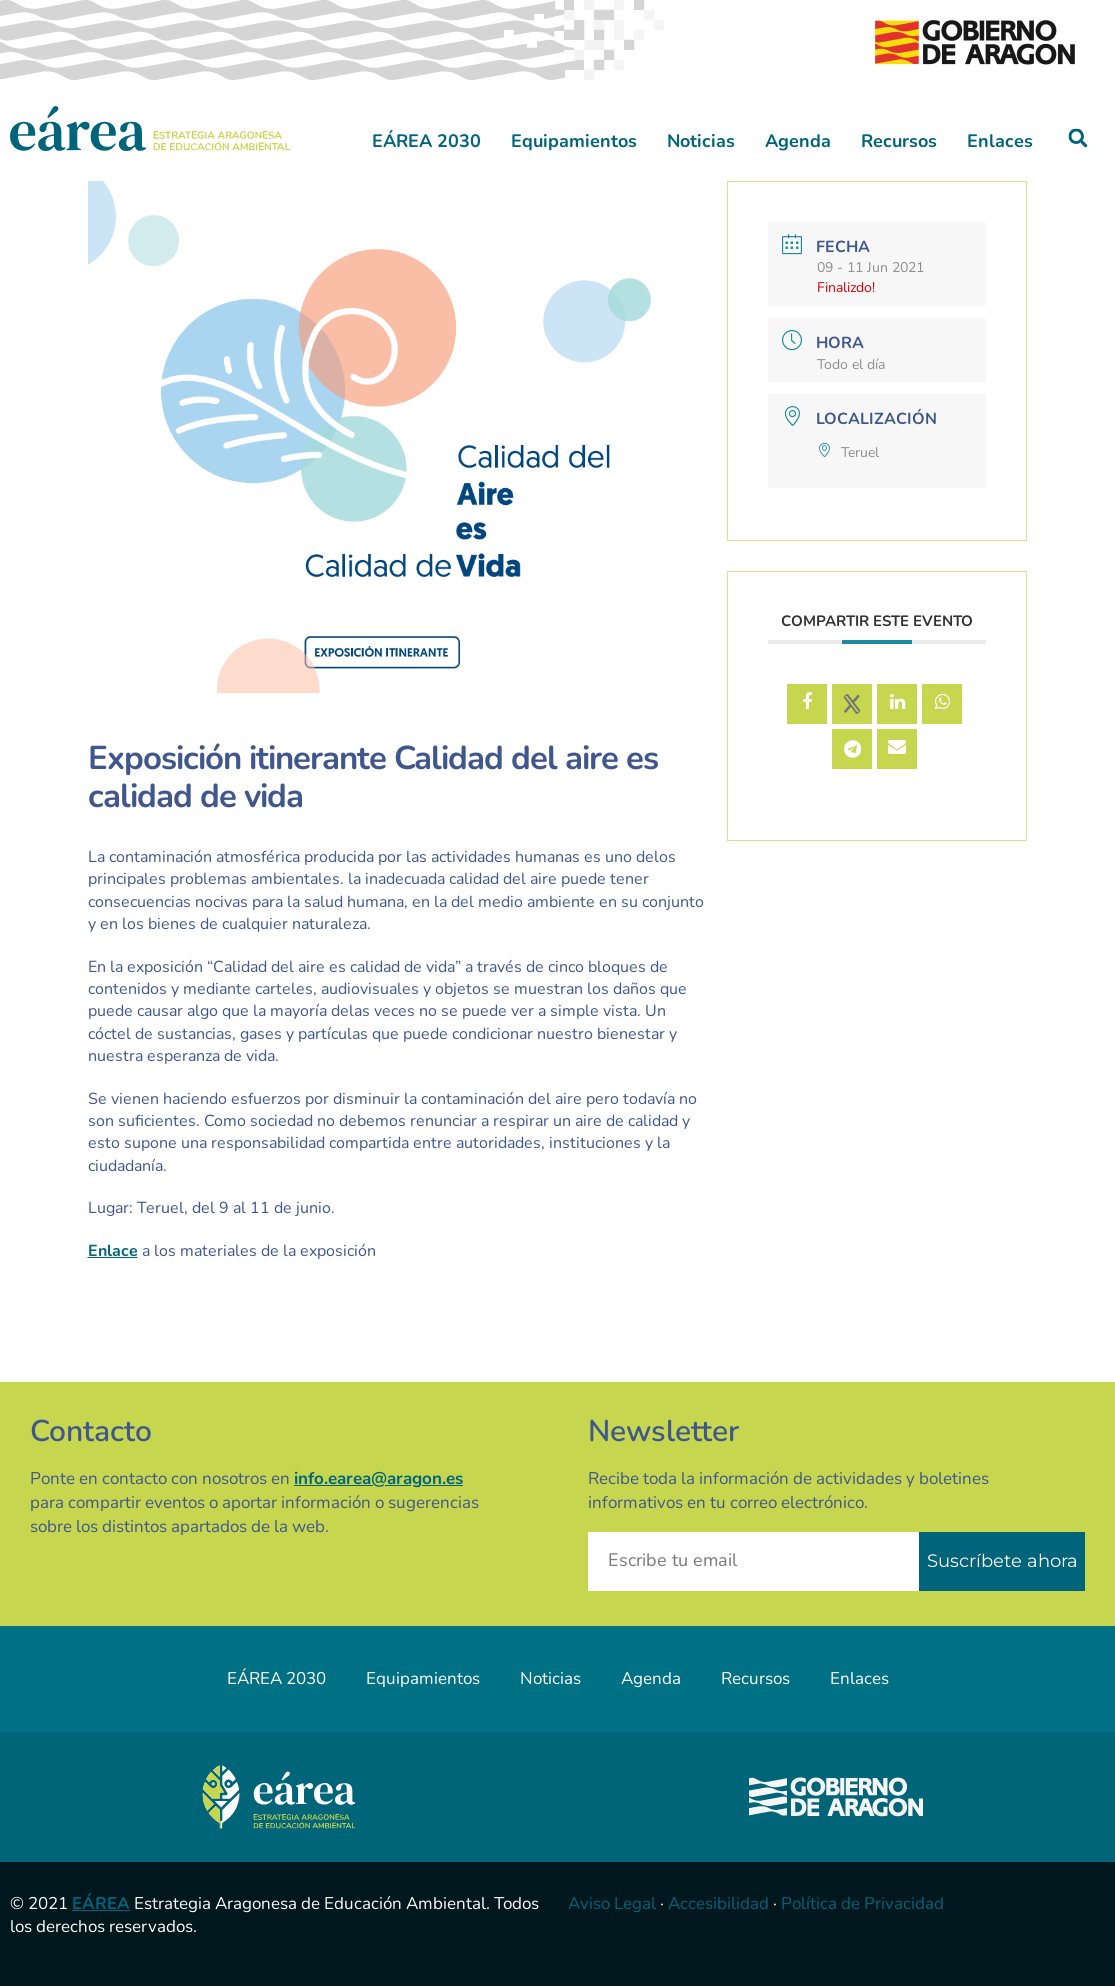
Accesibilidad (718, 1903)
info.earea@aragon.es (378, 1478)
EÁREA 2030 (426, 141)
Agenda (798, 141)
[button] (1078, 138)
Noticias (701, 141)
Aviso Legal (612, 1903)
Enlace (113, 1251)
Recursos (899, 141)
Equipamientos (574, 141)
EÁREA (101, 1903)
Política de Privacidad (862, 1903)
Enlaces (1000, 141)
